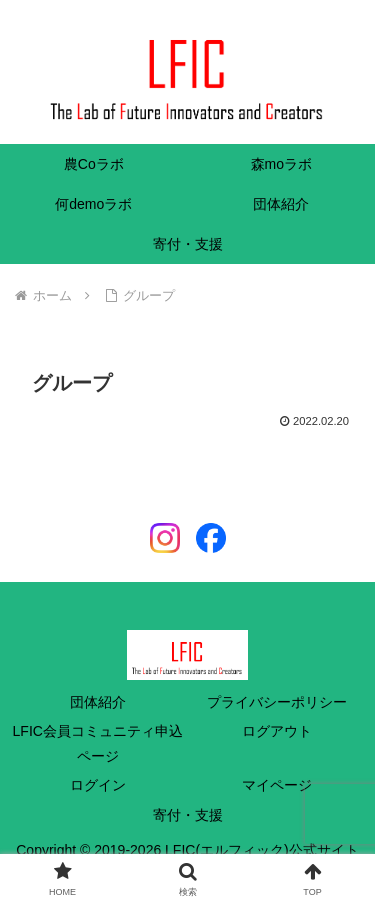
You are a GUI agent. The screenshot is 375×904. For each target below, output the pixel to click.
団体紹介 (98, 702)
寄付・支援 (188, 815)
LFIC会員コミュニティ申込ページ (98, 743)
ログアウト (277, 731)
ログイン (98, 785)
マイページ (277, 785)
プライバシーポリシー (277, 702)
